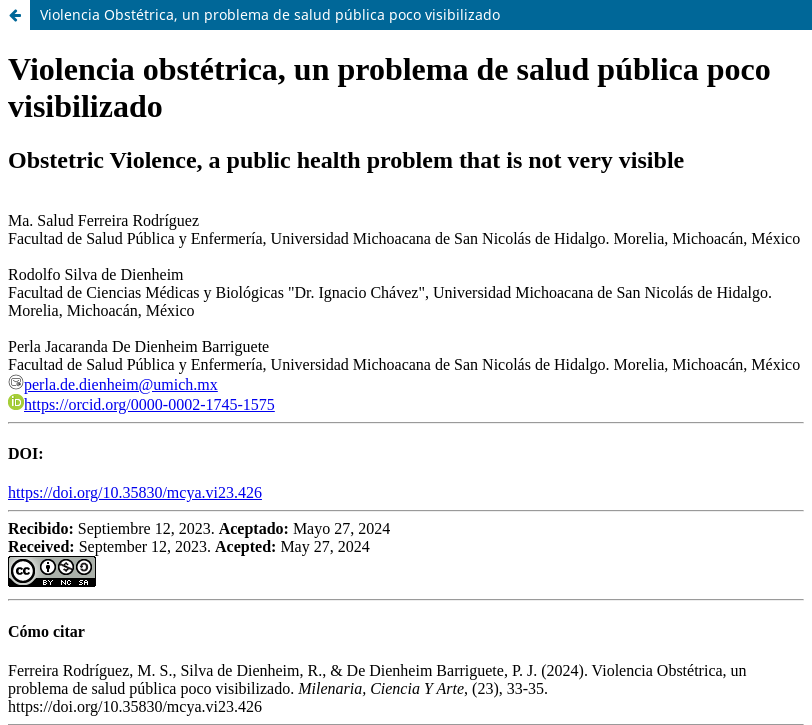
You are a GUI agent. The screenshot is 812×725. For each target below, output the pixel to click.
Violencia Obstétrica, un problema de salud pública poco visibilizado (270, 14)
